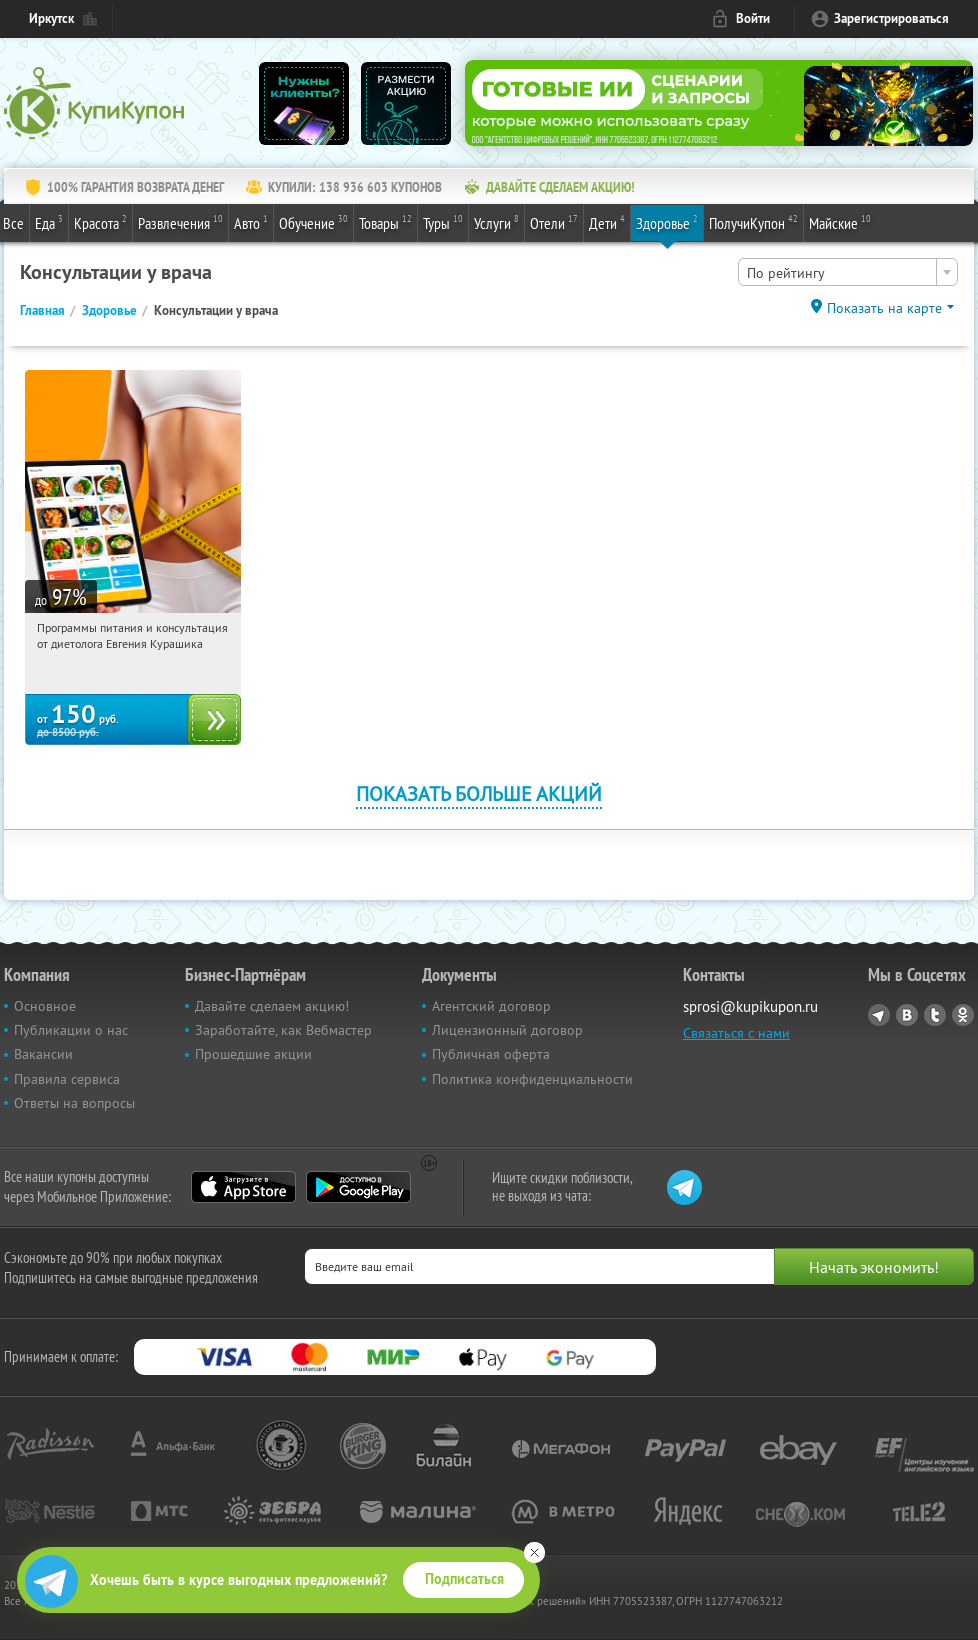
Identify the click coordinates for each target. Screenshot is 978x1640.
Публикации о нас (71, 1030)
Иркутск (51, 18)
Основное (45, 1006)
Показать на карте (884, 308)
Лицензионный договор (507, 1030)
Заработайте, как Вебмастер (283, 1030)
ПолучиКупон (753, 222)
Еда (49, 222)
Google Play (358, 1187)
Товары (385, 222)
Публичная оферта (491, 1054)
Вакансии (43, 1054)
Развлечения (180, 222)
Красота (100, 222)
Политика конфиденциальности (532, 1079)
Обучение (313, 222)
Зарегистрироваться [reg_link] (891, 18)
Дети (607, 222)
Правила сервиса (67, 1079)
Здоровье (667, 222)
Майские (840, 222)
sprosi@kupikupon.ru (750, 1006)
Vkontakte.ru (907, 1015)
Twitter (935, 1015)
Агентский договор (491, 1006)
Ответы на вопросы (74, 1103)
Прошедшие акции (253, 1054)
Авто (251, 222)
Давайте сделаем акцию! (272, 1006)
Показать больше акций (479, 793)
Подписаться (464, 1579)
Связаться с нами (736, 1033)
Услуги (496, 222)
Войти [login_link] (753, 18)
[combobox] (848, 272)
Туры (443, 222)
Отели (554, 222)
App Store (243, 1187)
